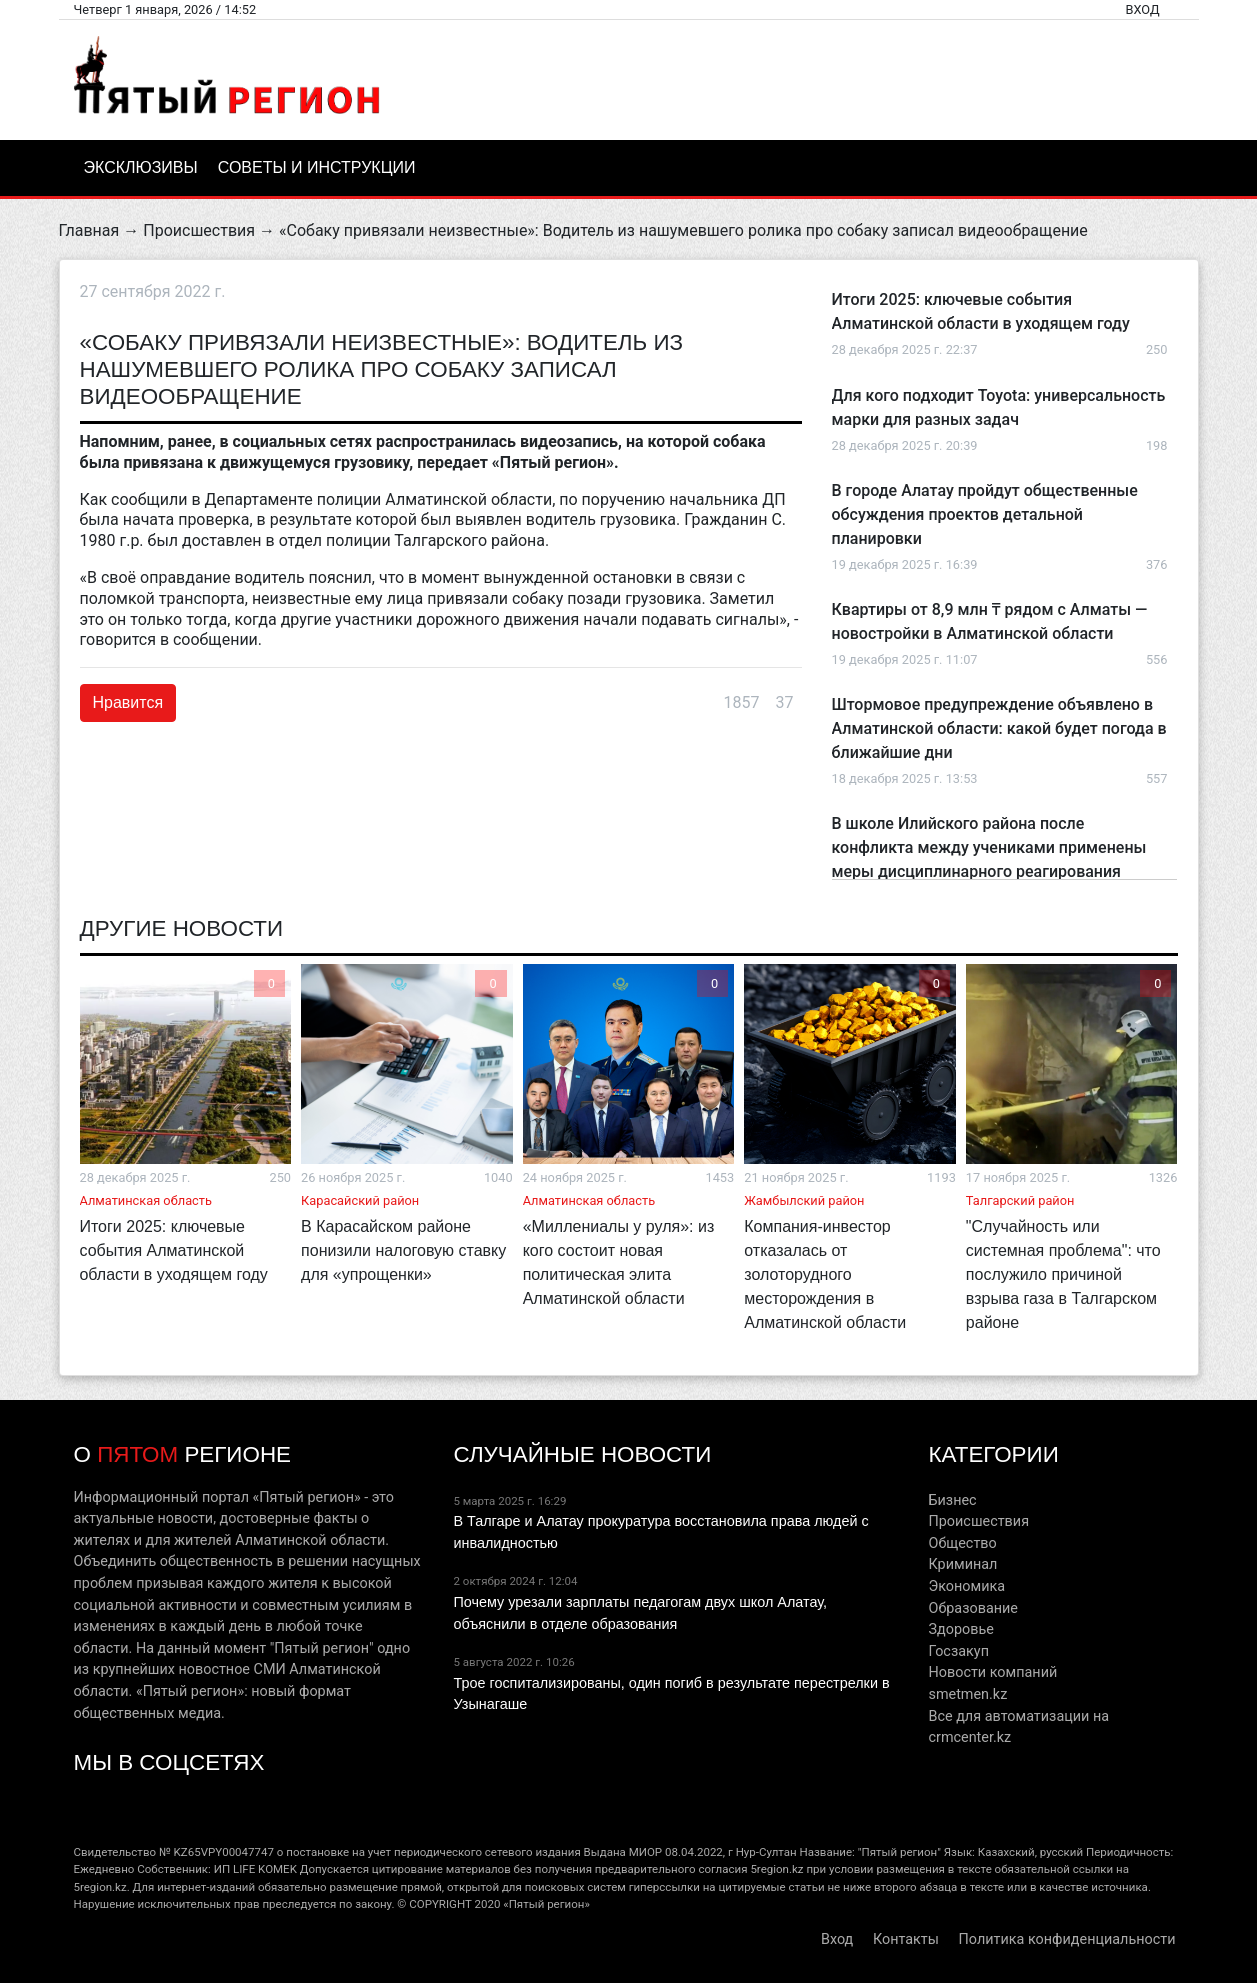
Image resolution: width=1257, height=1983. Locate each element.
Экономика (966, 1586)
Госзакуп (958, 1651)
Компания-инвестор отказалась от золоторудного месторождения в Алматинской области (825, 1274)
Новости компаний (992, 1672)
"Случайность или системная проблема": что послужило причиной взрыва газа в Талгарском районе (1063, 1274)
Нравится (128, 702)
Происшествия (199, 230)
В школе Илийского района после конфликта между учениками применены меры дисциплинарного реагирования (989, 847)
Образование (972, 1608)
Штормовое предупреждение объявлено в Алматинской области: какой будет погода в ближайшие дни (999, 728)
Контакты (906, 1939)
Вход (1142, 9)
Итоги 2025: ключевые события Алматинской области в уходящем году (173, 1250)
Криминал (962, 1564)
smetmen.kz (967, 1694)
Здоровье (960, 1629)
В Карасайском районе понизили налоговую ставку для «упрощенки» (403, 1250)
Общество (962, 1543)
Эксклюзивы (141, 167)
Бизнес (952, 1500)
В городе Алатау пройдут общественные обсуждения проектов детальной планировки (985, 514)
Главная (89, 230)
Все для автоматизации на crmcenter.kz (1018, 1727)
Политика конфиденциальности (1067, 1939)
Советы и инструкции (317, 167)
